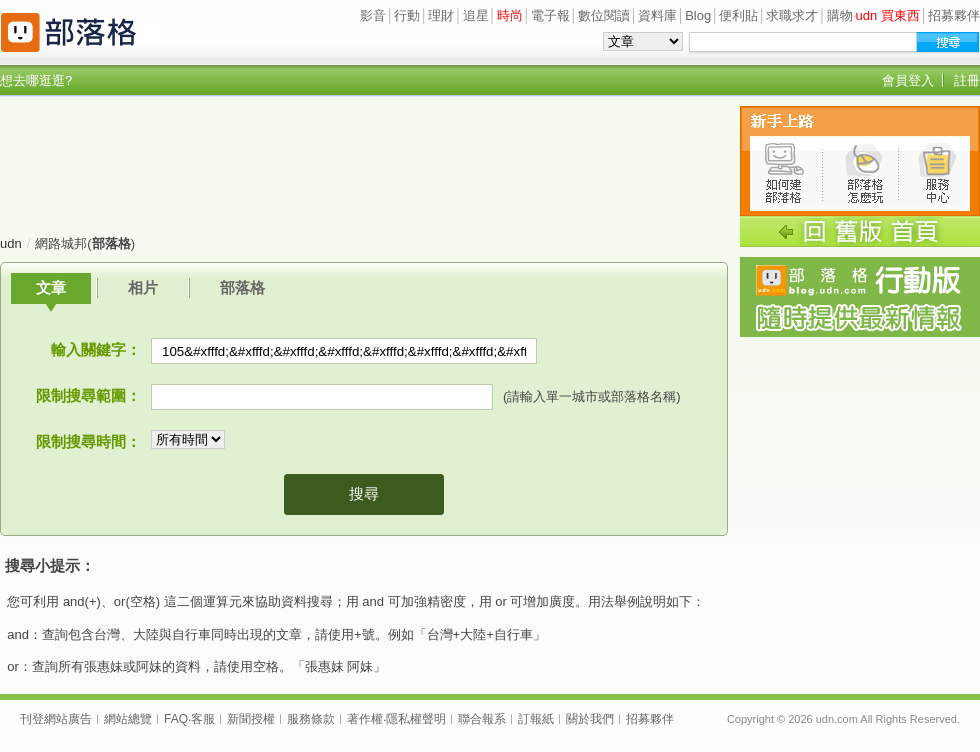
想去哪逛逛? (36, 80)
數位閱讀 (604, 15)
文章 (51, 287)
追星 (476, 15)
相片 (143, 287)
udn (11, 243)
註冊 (967, 80)
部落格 (242, 287)
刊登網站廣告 (56, 719)
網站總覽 (128, 719)
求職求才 (792, 15)
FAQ (176, 719)
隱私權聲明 (416, 719)
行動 (407, 15)
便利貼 (738, 15)
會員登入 (908, 80)
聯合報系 (482, 719)
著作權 (365, 719)
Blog (698, 15)
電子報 (550, 15)
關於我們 (590, 719)
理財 (441, 15)
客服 (203, 719)
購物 (840, 15)
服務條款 (311, 719)
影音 (373, 15)
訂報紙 (536, 719)
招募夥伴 (954, 15)
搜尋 (364, 493)
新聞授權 (251, 719)
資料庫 (657, 15)
